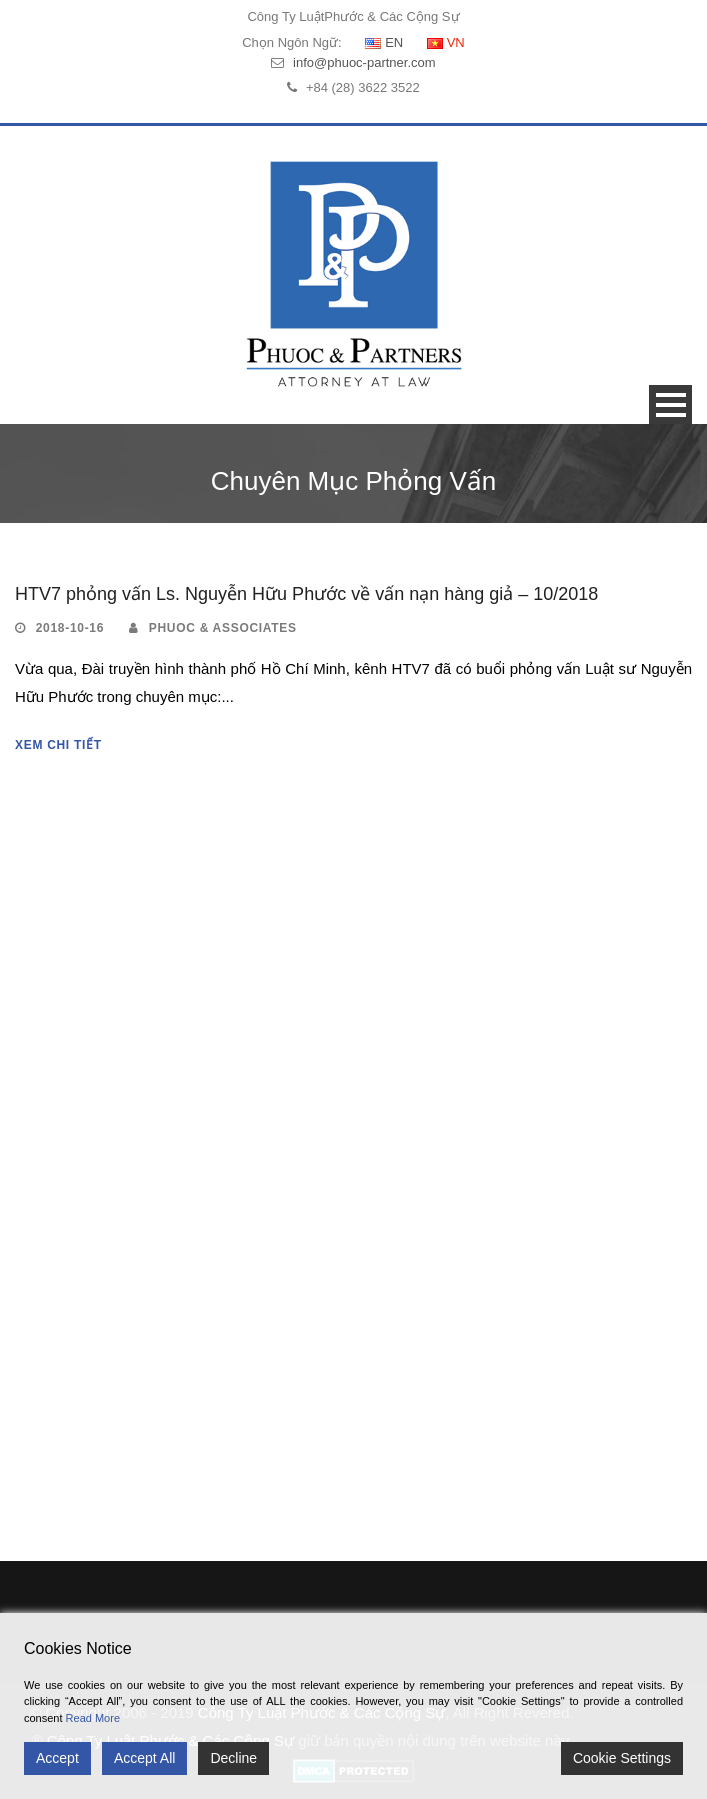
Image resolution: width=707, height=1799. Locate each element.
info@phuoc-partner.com (364, 62)
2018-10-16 (70, 628)
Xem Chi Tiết (58, 745)
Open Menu (670, 404)
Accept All (144, 1758)
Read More (93, 1718)
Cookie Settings (622, 1758)
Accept (57, 1758)
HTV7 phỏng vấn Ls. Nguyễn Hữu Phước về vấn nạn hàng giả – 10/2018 (306, 594)
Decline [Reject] (233, 1758)
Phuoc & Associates (223, 628)
